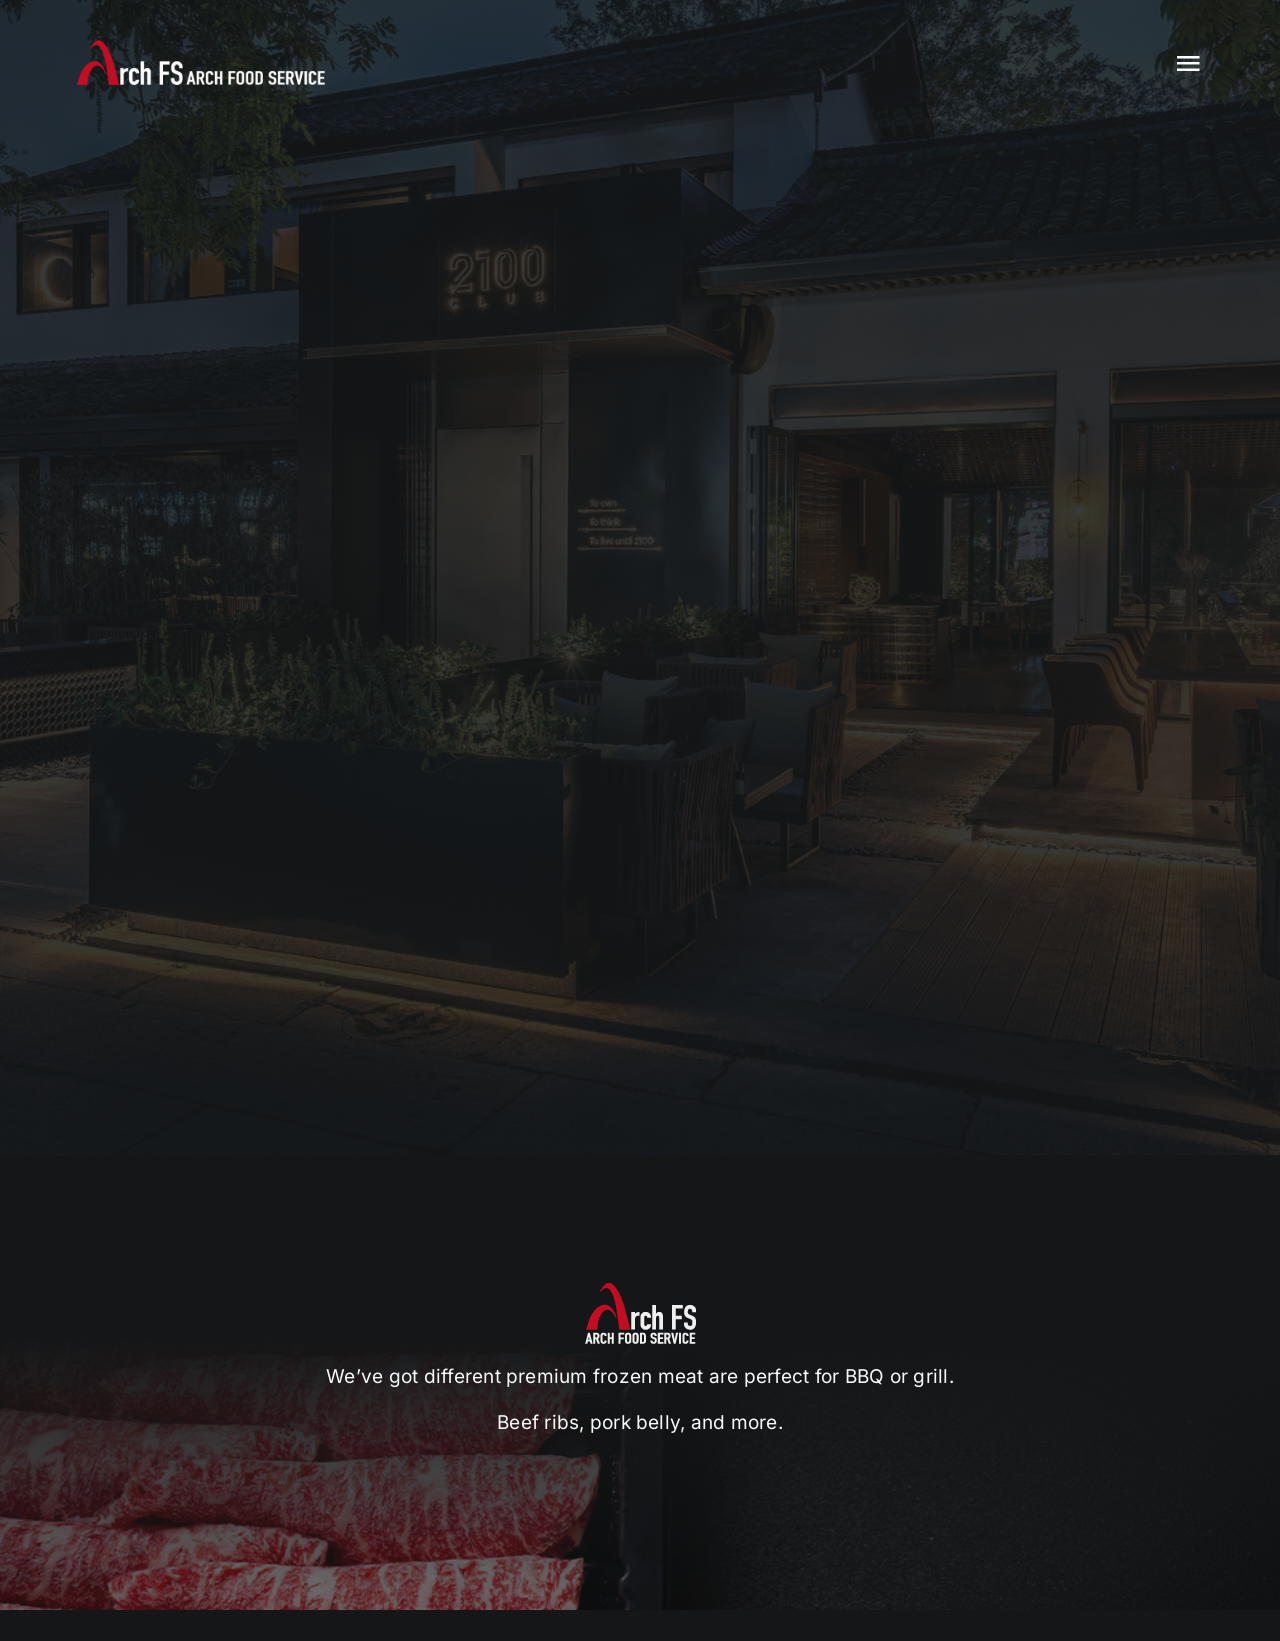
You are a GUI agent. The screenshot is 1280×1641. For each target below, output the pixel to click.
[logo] (201, 48)
